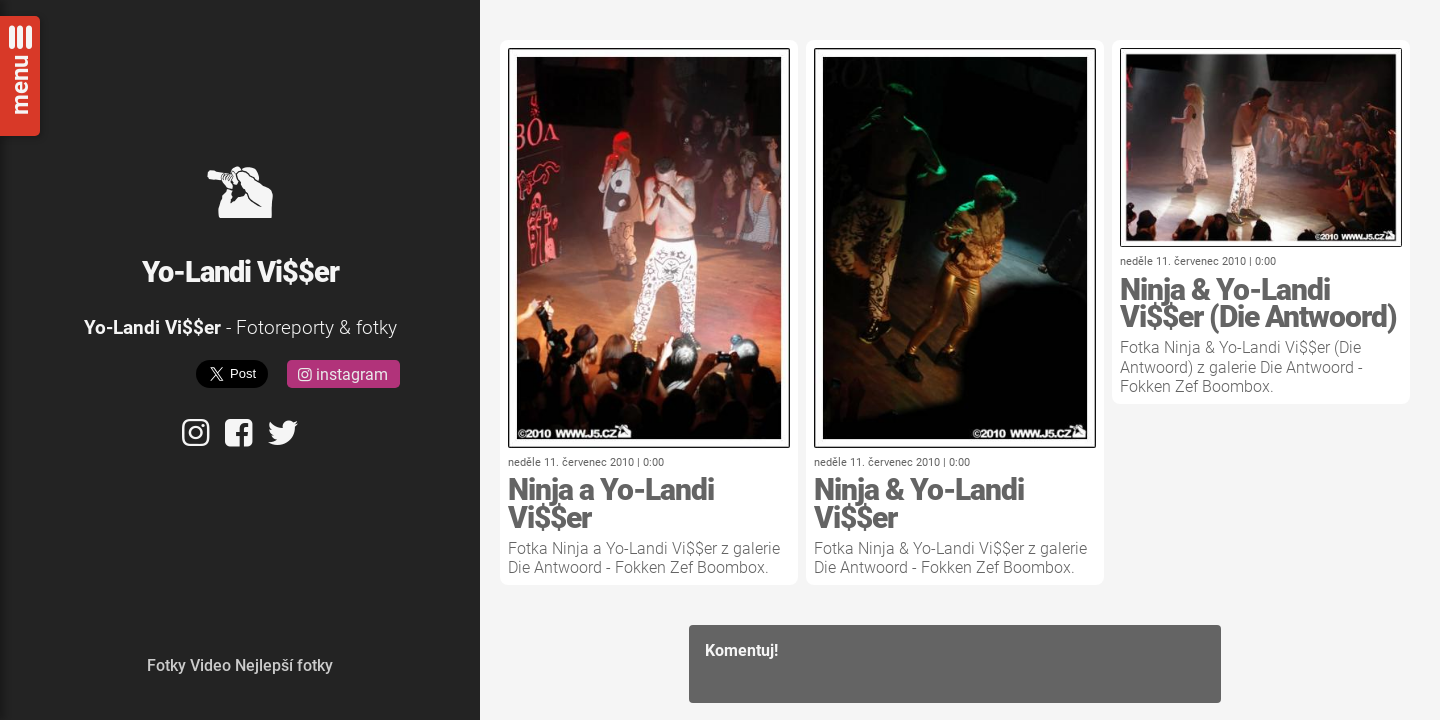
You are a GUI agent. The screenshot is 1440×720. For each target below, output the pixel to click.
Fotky (166, 665)
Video (210, 665)
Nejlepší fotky (284, 665)
